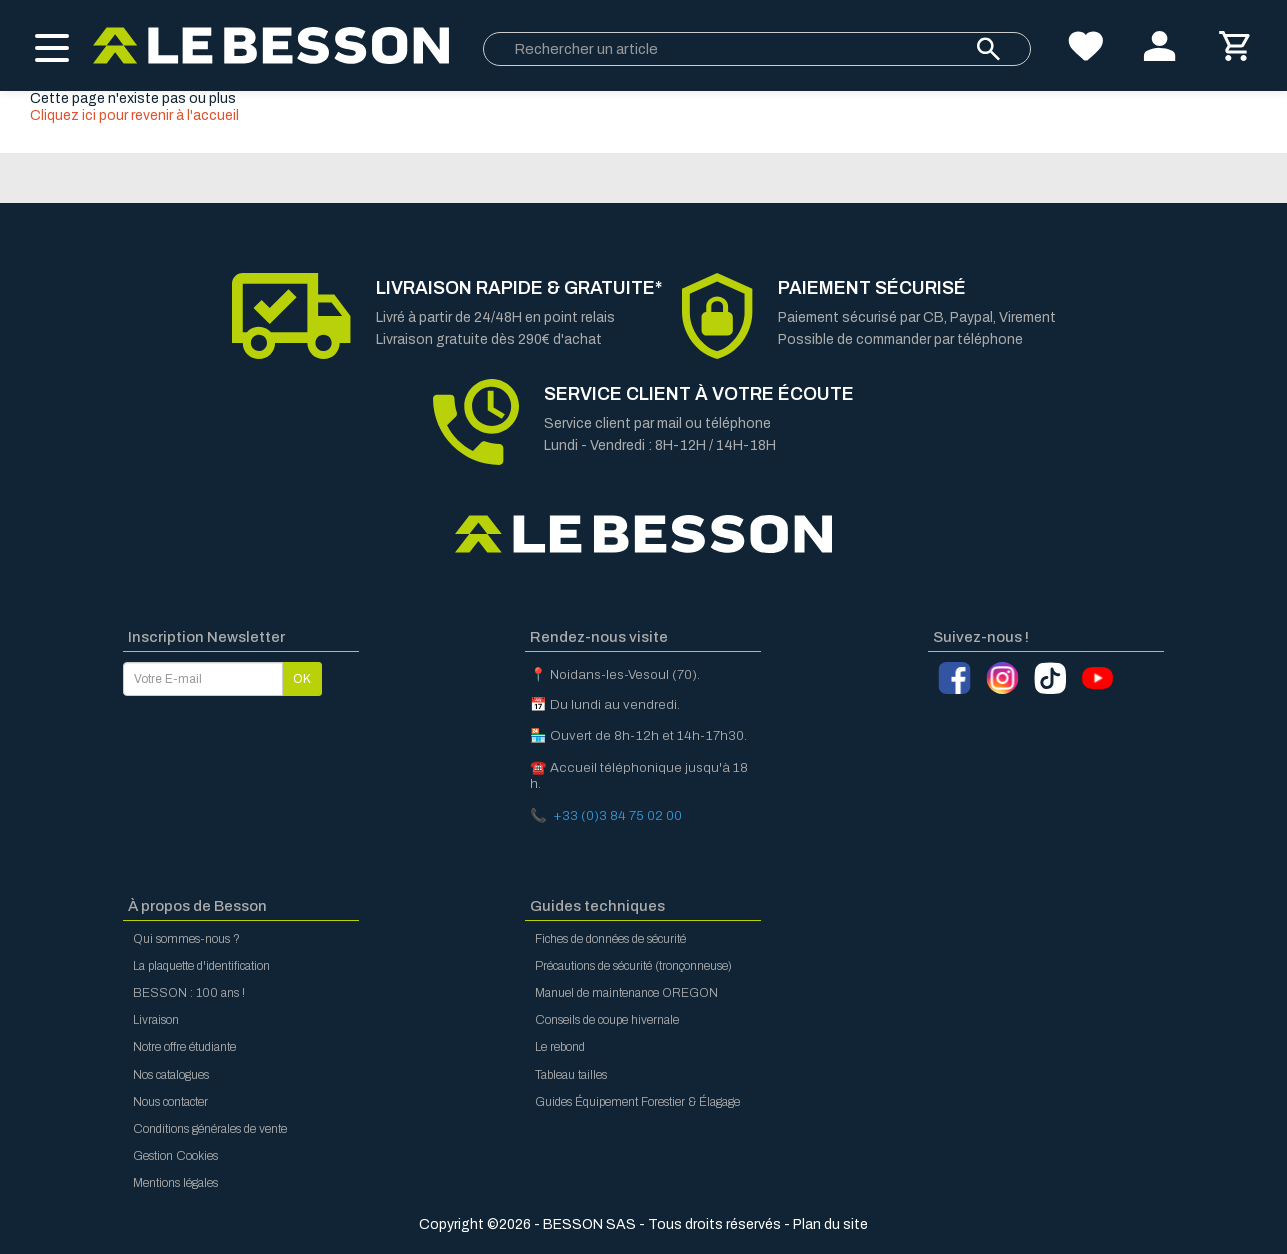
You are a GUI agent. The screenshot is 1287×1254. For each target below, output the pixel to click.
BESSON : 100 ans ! (189, 993)
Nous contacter (170, 1102)
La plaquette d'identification (201, 966)
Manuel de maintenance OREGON (626, 993)
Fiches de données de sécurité (610, 939)
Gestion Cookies (175, 1156)
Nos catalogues (171, 1075)
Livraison (156, 1020)
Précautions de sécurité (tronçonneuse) (633, 966)
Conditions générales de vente (210, 1129)
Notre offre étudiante (184, 1047)
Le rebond (560, 1047)
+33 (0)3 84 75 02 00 (617, 815)
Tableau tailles (571, 1075)
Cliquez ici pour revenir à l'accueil (134, 115)
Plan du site (830, 1224)
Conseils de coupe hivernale (607, 1020)
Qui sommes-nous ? (186, 939)
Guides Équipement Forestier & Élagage (637, 1102)
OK (302, 679)
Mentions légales (175, 1183)
